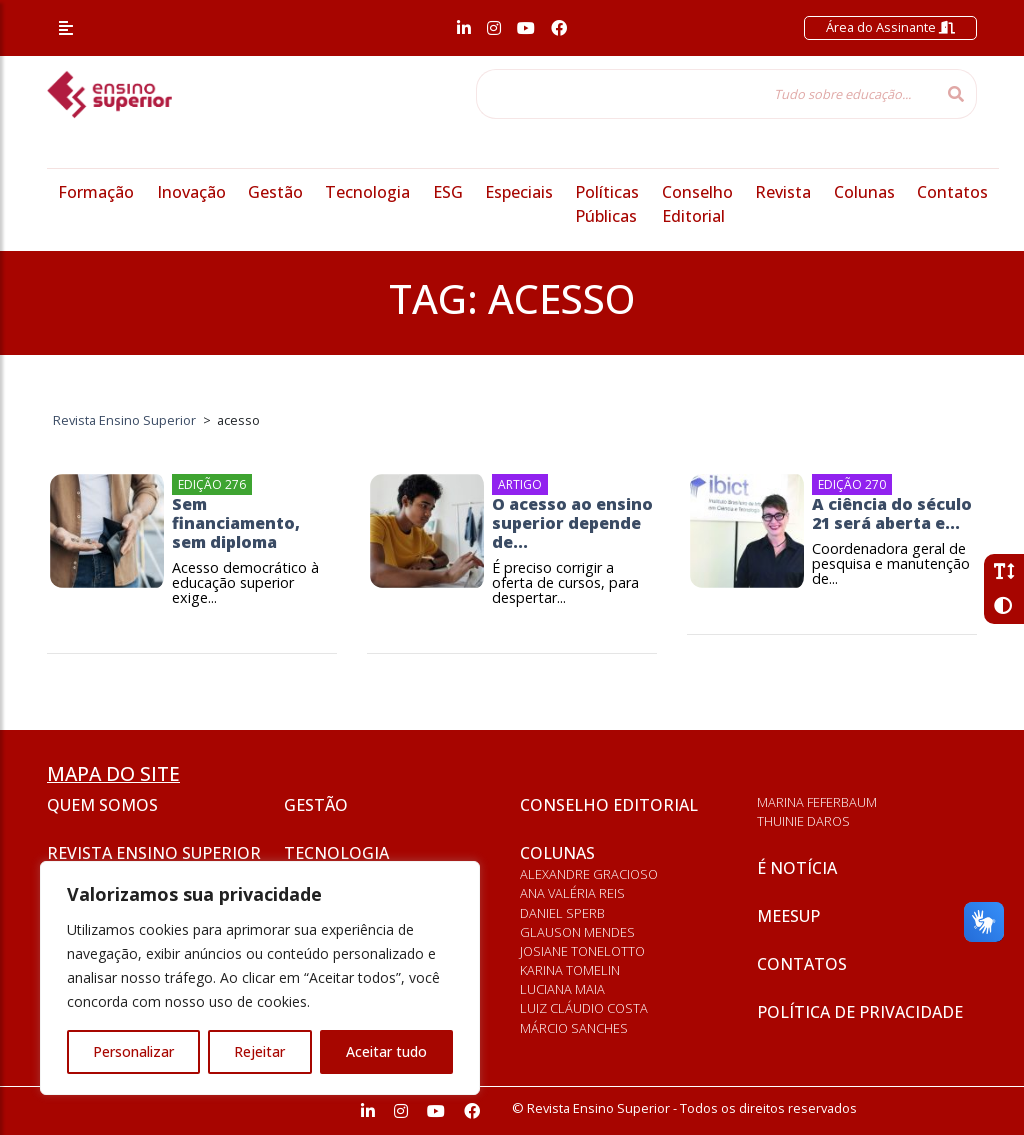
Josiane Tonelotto (582, 951)
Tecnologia (367, 192)
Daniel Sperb (562, 913)
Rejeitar (259, 1051)
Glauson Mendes (577, 932)
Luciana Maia (562, 989)
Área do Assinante (890, 27)
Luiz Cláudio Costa (584, 1008)
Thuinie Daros (803, 821)
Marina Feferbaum (817, 802)
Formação (96, 192)
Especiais (519, 192)
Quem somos (102, 805)
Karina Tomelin (570, 970)
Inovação (191, 192)
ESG (448, 192)
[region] (260, 978)
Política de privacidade (860, 1012)
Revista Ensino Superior (154, 853)
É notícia (797, 868)
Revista (783, 192)
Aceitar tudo (386, 1051)
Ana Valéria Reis (572, 893)
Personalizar (133, 1051)
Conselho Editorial (609, 805)
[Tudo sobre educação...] (706, 94)
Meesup (788, 916)
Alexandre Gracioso (589, 874)
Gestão (275, 192)
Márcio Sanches (574, 1028)
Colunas (864, 192)
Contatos (952, 192)
